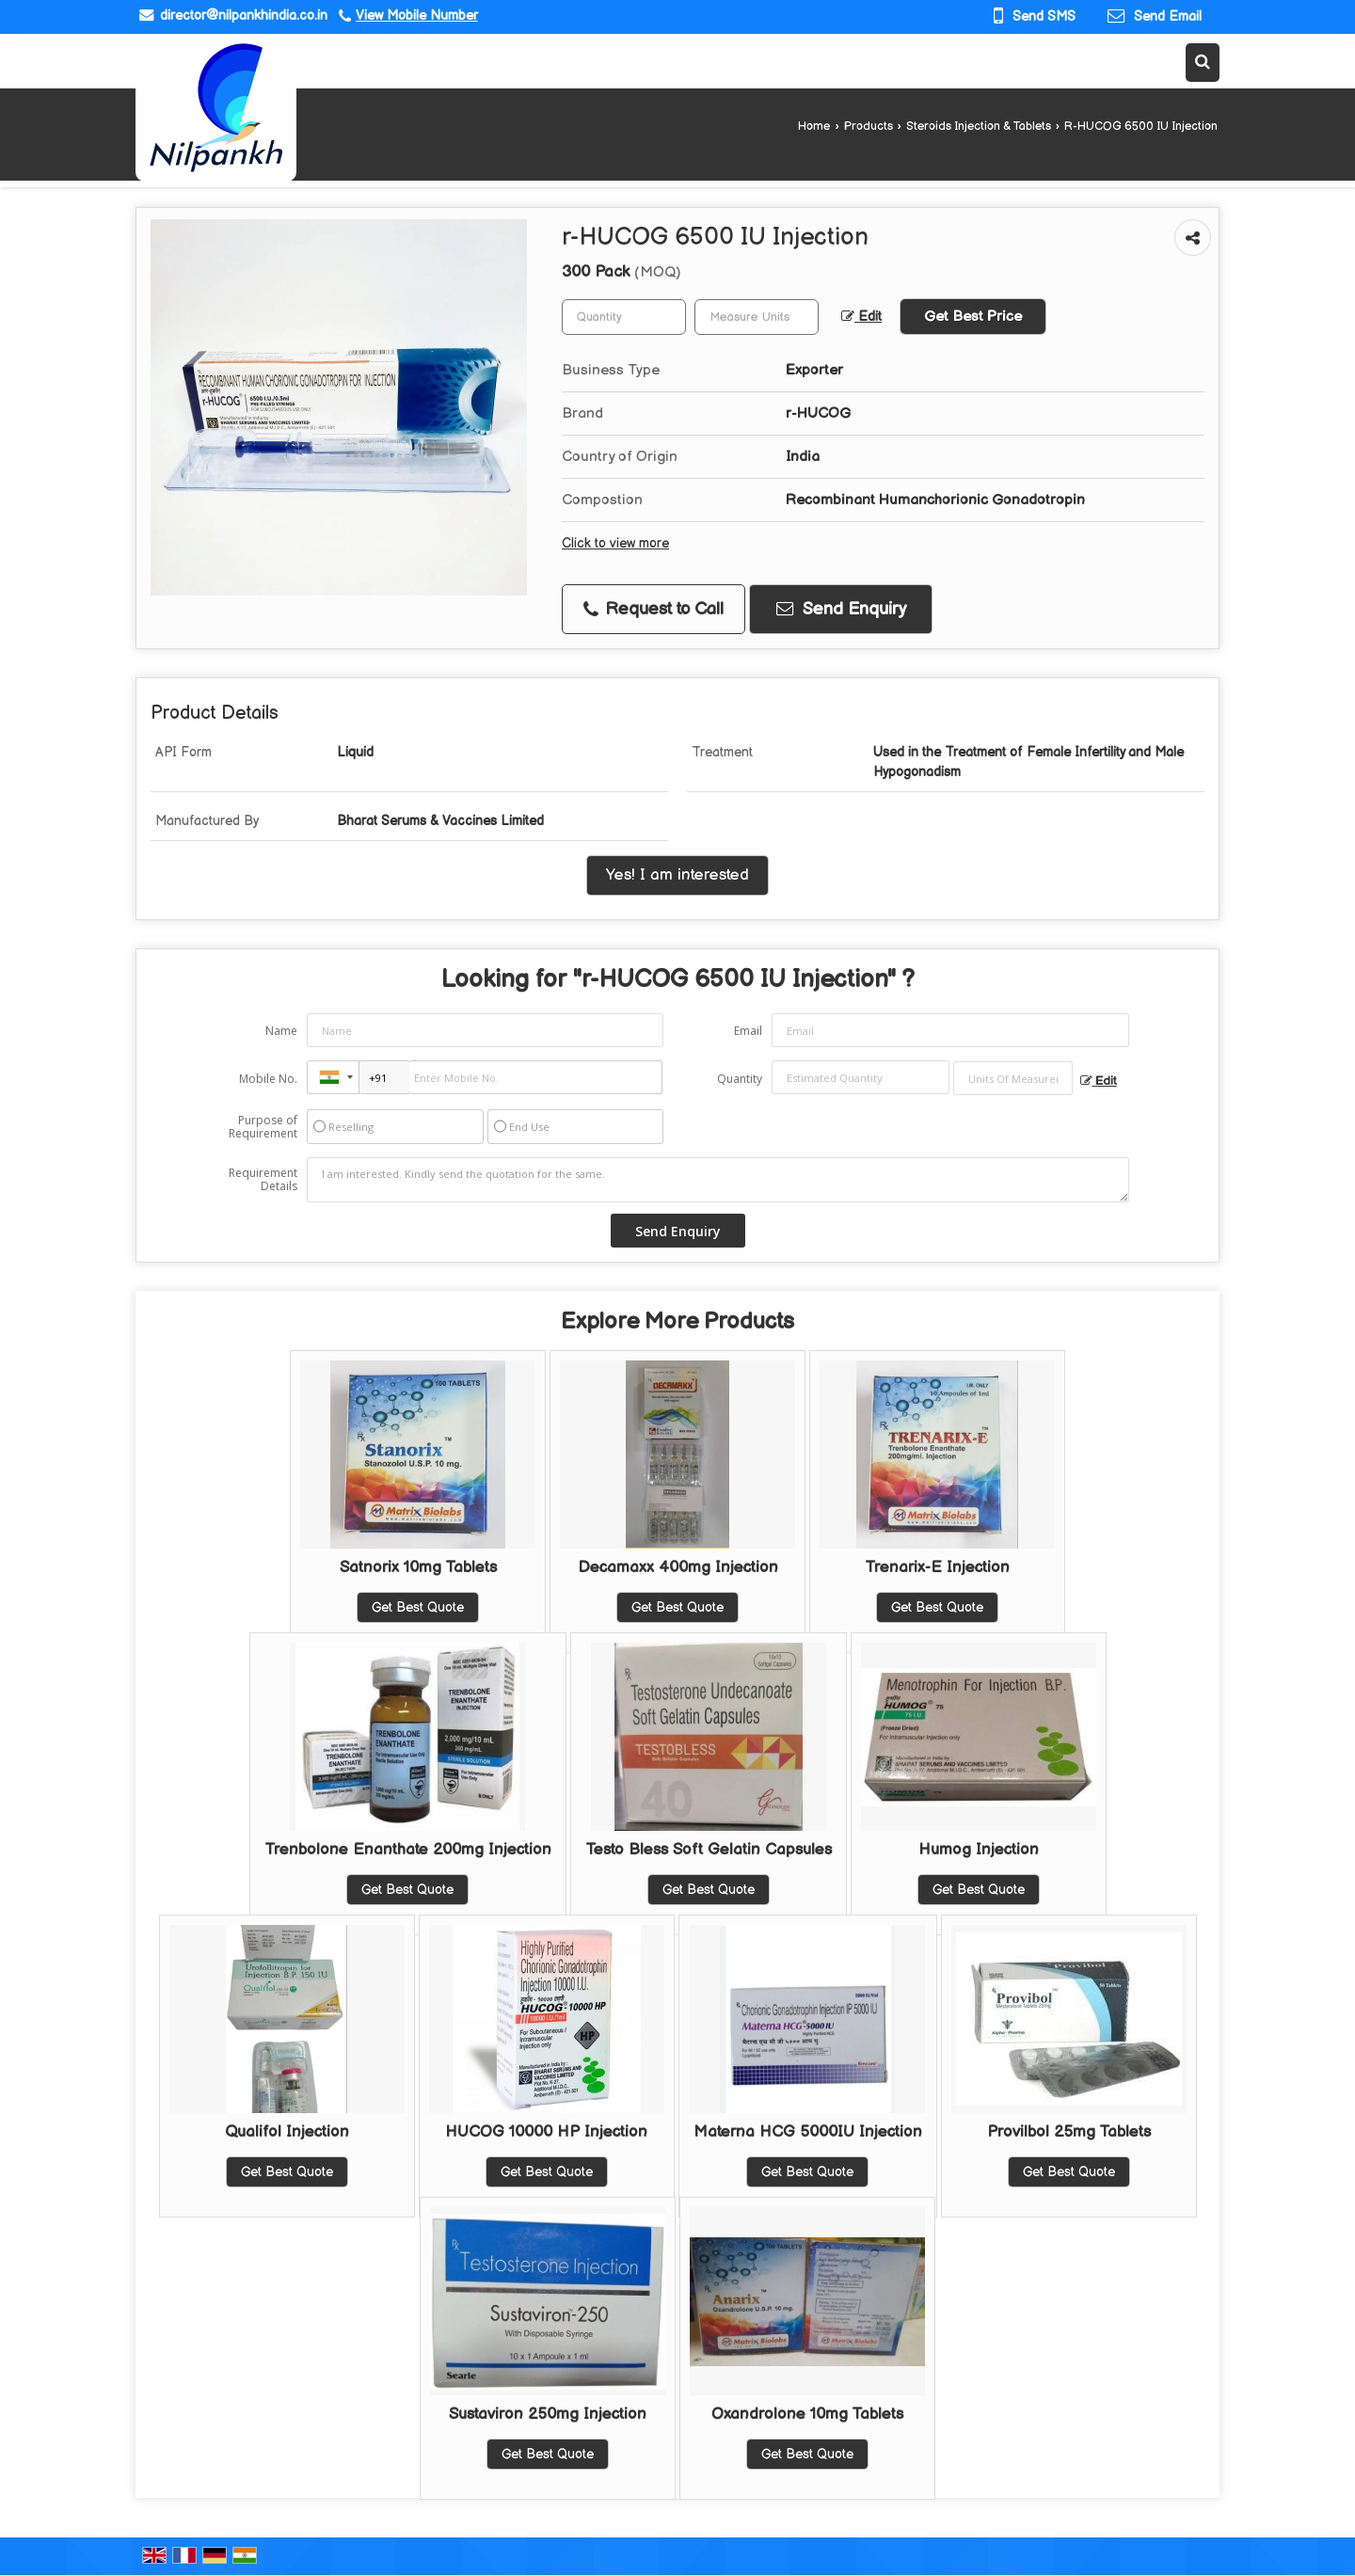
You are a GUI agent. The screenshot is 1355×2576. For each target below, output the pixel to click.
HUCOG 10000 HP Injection (546, 2132)
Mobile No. (268, 1079)
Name (281, 1031)
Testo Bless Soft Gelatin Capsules (708, 1849)
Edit (861, 317)
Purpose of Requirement (263, 1127)
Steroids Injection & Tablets (978, 126)
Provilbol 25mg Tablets (1069, 2132)
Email (748, 1031)
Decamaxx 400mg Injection (678, 1567)
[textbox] (756, 317)
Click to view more (615, 543)
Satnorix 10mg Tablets (418, 1567)
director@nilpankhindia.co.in (243, 16)
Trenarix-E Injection (937, 1567)
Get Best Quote (418, 1607)
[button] (417, 16)
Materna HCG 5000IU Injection (807, 2132)
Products (868, 126)
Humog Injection (978, 1849)
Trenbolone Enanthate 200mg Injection (407, 1849)
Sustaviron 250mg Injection (547, 2414)
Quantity (739, 1079)
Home (814, 126)
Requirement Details (263, 1180)
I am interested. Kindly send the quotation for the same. (718, 1179)
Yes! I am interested (677, 875)
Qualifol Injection (287, 2132)
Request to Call (653, 609)
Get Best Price (973, 317)
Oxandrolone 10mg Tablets (807, 2414)
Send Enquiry (841, 609)
